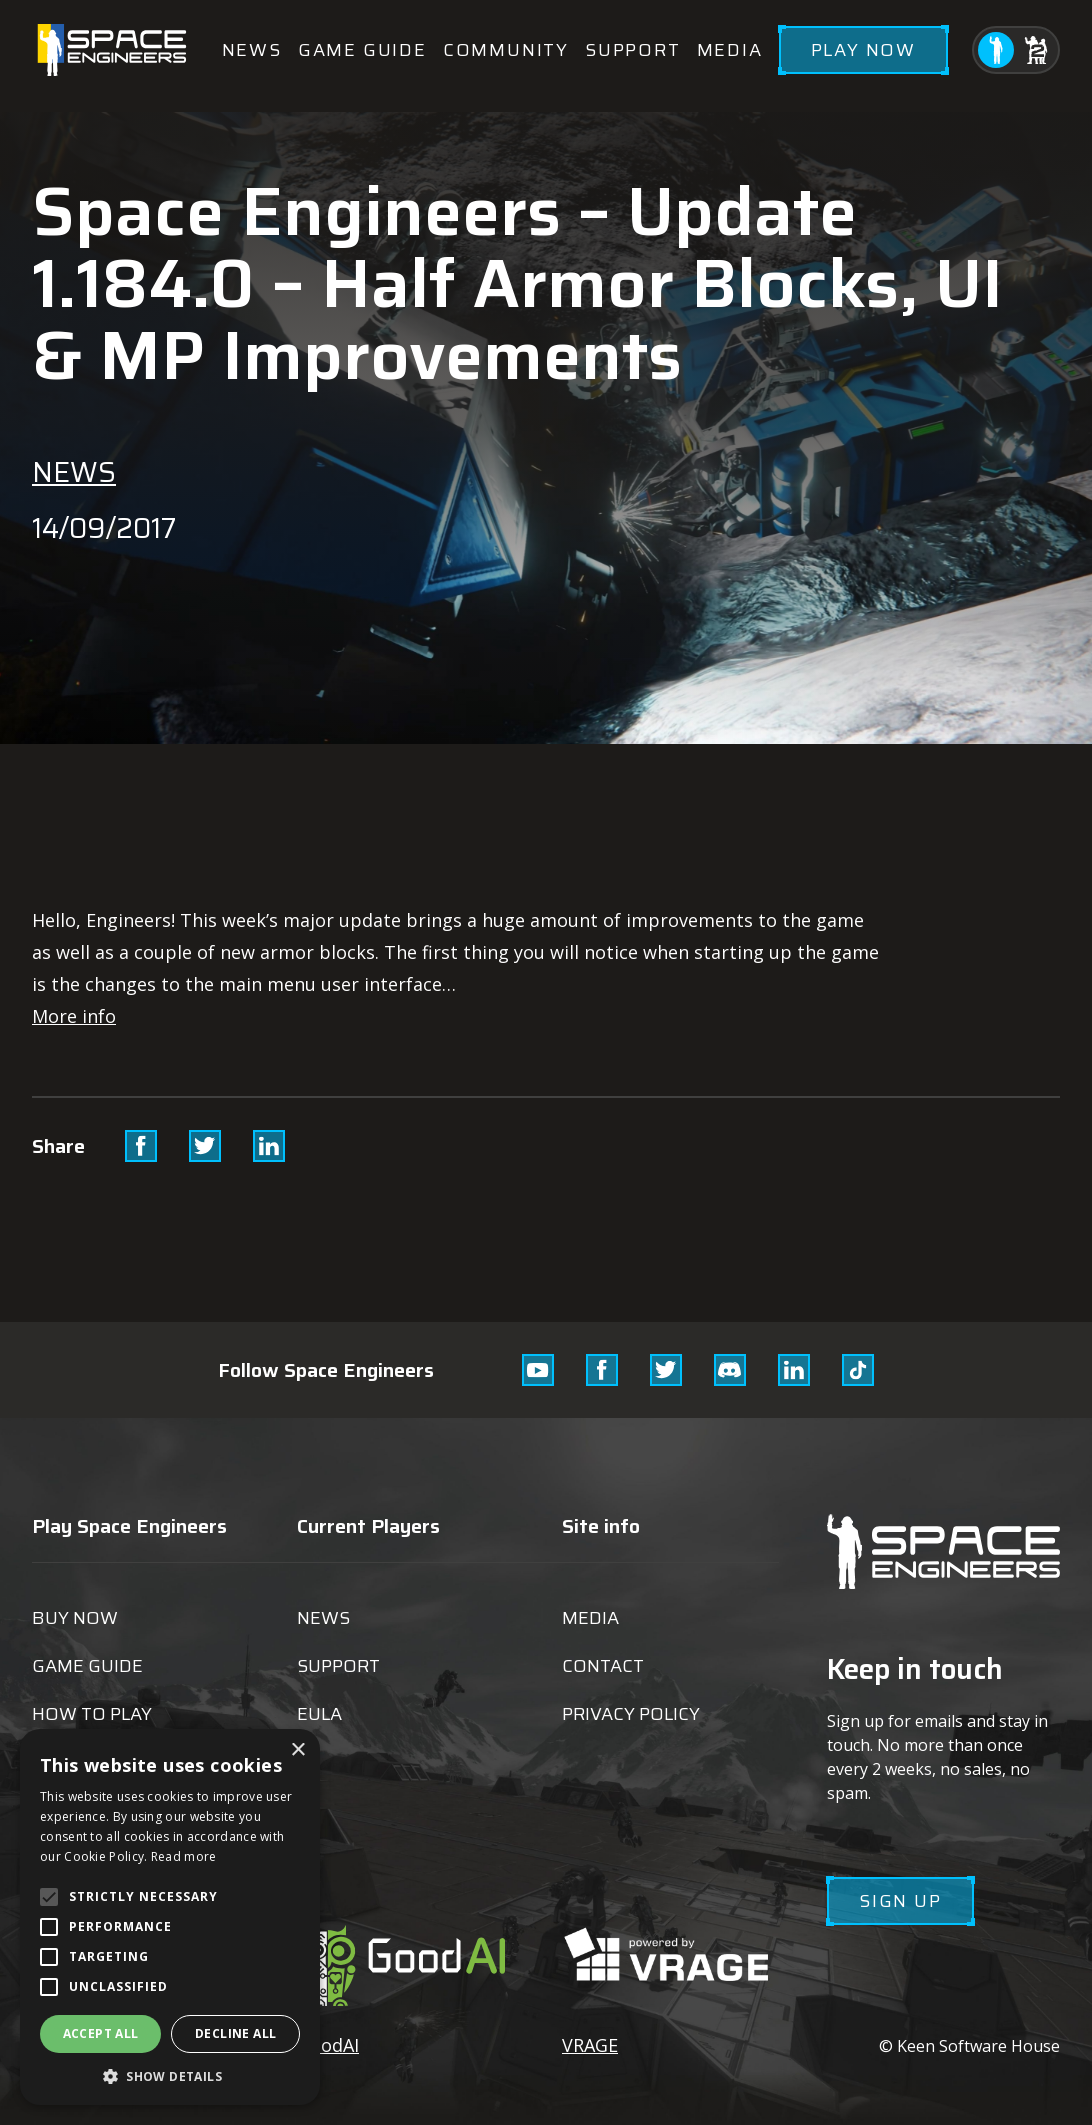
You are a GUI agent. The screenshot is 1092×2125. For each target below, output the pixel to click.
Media (730, 50)
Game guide (362, 50)
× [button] (297, 1750)
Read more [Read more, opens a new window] (184, 1856)
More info (74, 1016)
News (252, 50)
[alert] (170, 1917)
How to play (92, 1714)
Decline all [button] (235, 2033)
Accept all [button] (101, 2033)
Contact (603, 1666)
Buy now (75, 1618)
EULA (319, 1714)
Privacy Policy (631, 1714)
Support (633, 50)
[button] (170, 2075)
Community (506, 50)
